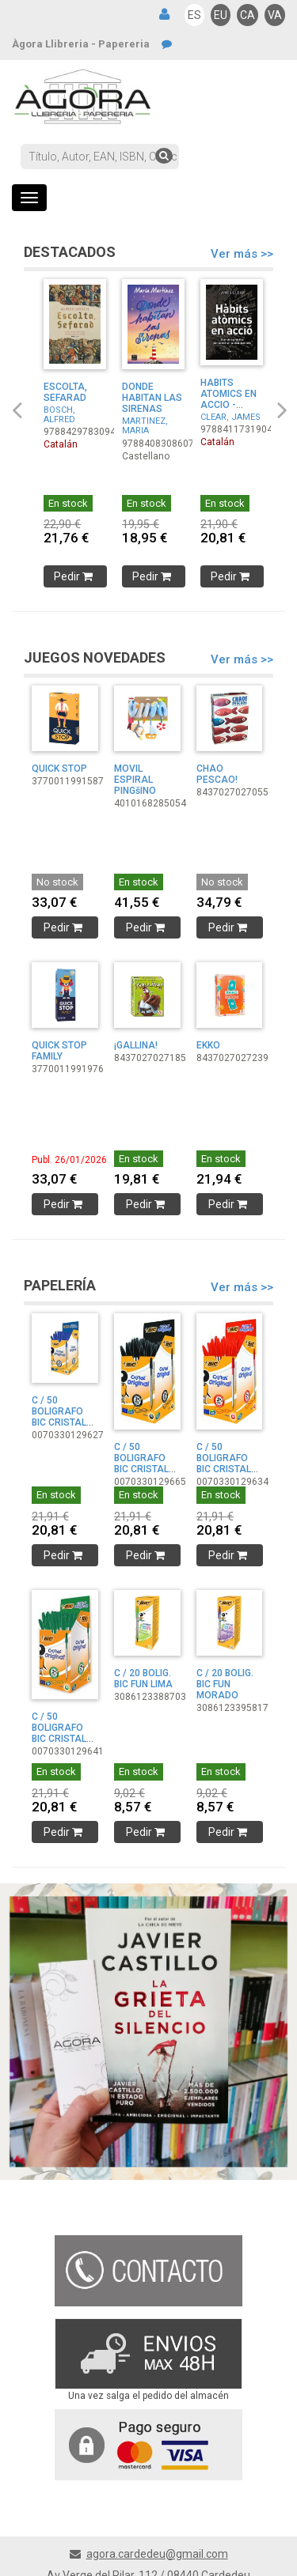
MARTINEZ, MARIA (145, 426)
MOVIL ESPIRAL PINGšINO (135, 779)
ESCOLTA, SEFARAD (65, 392)
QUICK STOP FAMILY (59, 1051)
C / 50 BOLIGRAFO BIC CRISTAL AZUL (59, 1417)
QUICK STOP (59, 768)
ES (194, 15)
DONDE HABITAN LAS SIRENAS (152, 397)
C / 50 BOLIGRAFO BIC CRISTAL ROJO (223, 1463)
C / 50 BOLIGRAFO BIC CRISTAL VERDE (59, 1733)
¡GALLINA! (136, 1045)
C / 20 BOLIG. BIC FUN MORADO (224, 1684)
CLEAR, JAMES (230, 417)
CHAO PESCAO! (217, 774)
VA (275, 15)
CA (247, 15)
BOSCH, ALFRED (59, 415)
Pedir (75, 576)
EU (220, 15)
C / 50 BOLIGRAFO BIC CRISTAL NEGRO (141, 1463)
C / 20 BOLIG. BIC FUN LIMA (143, 1679)
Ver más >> (242, 254)
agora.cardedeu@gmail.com (157, 2554)
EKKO (208, 1045)
